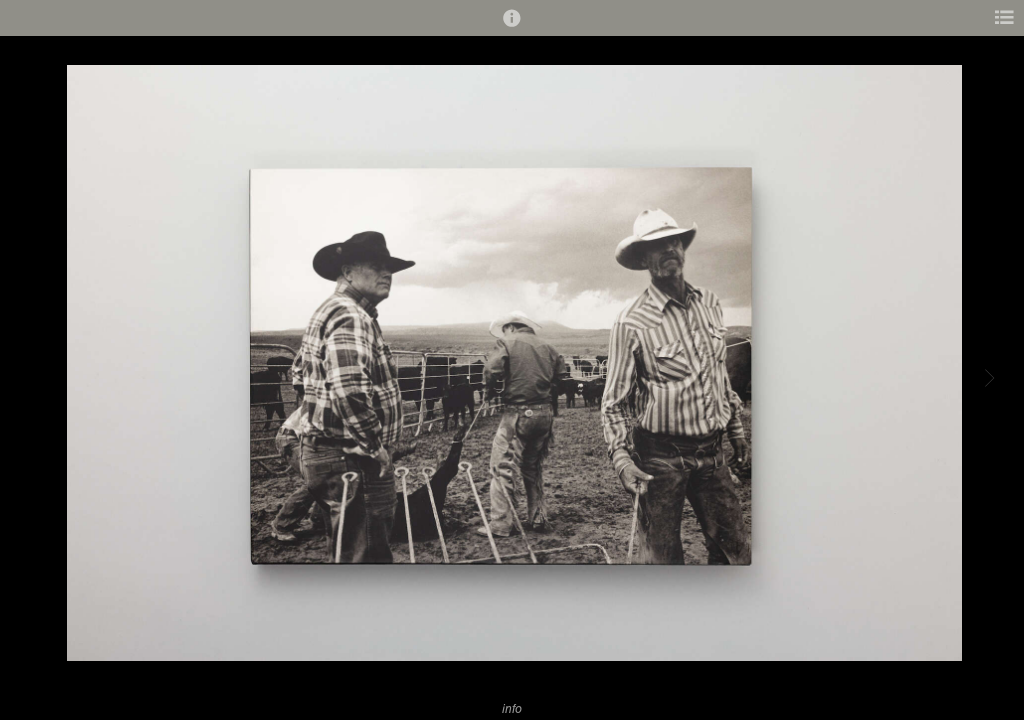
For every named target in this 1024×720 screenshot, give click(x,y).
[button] (512, 27)
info (512, 708)
